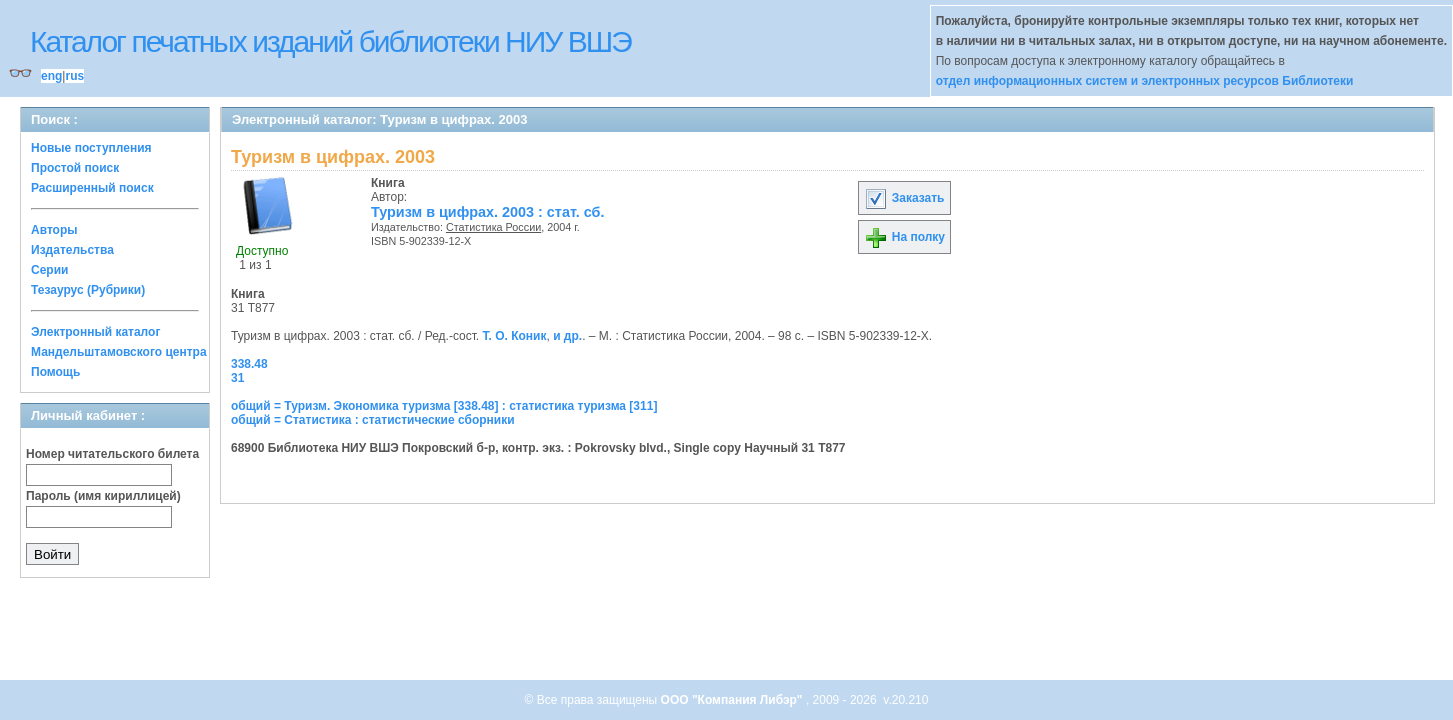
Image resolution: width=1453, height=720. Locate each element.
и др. (567, 336)
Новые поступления (91, 148)
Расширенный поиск (92, 188)
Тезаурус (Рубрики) (88, 290)
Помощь (55, 372)
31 (237, 378)
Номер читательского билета (112, 454)
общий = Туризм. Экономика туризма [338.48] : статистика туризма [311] (444, 406)
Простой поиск (75, 168)
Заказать (904, 198)
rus (74, 76)
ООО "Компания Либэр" (733, 700)
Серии (49, 270)
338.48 (249, 364)
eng (51, 76)
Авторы (54, 230)
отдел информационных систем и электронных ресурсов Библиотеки (1145, 81)
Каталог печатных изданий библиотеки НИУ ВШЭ (330, 41)
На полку (904, 237)
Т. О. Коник (515, 336)
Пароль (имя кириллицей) (103, 496)
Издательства (72, 250)
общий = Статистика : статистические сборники (373, 420)
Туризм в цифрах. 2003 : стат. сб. (487, 212)
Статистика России (493, 227)
